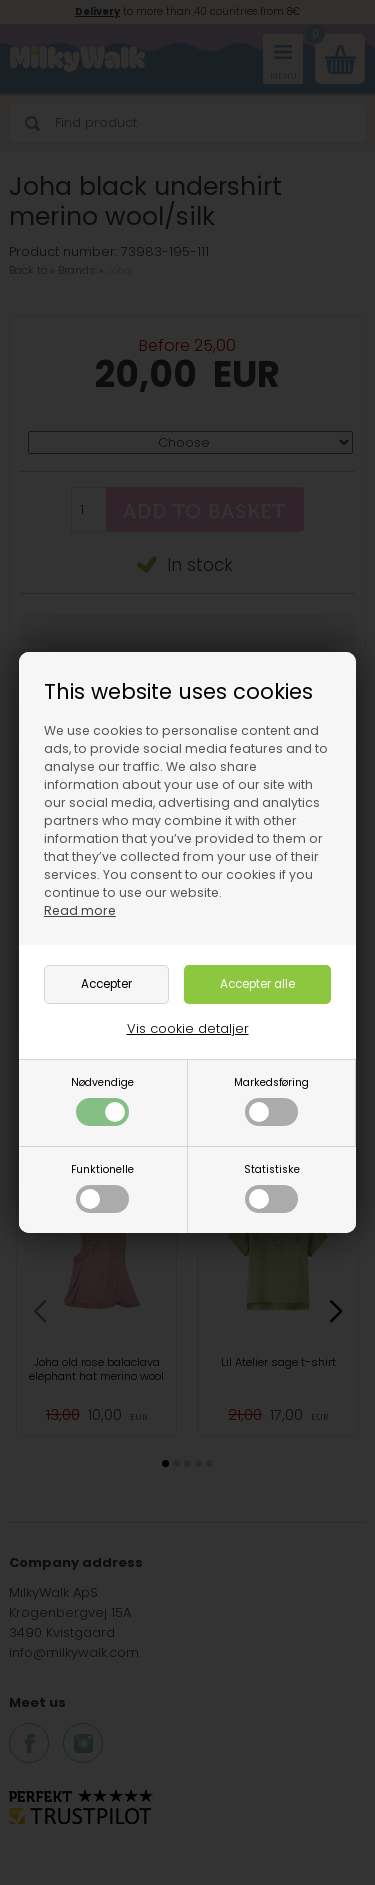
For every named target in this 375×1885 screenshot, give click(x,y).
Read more (80, 910)
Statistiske (272, 1187)
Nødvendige (102, 1100)
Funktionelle (102, 1187)
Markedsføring (271, 1100)
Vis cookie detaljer (188, 1028)
